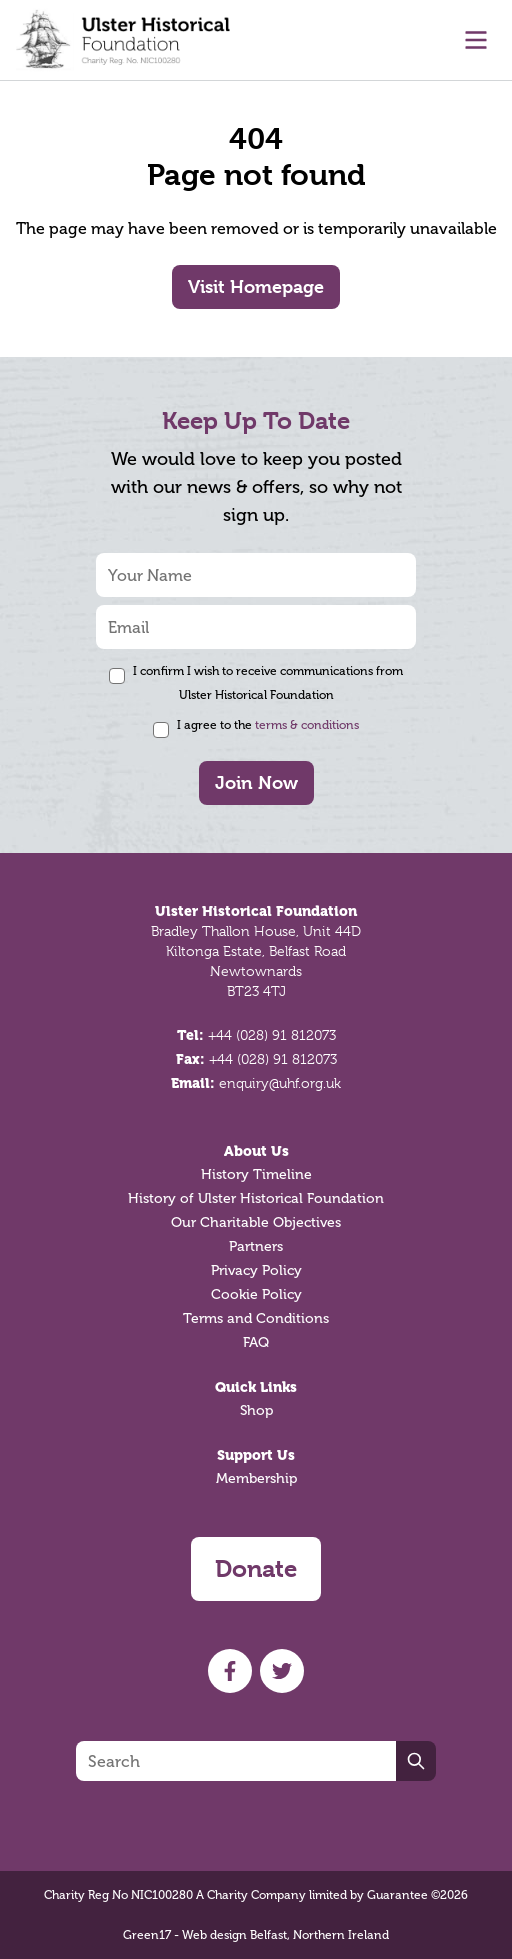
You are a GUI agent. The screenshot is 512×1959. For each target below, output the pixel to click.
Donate (256, 1569)
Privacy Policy (256, 1270)
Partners (256, 1246)
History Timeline (256, 1174)
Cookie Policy (256, 1294)
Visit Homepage (256, 286)
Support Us (256, 1455)
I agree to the (268, 725)
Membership (256, 1478)
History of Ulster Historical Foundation (256, 1198)
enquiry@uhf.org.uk (280, 1083)
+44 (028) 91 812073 (272, 1035)
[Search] (236, 1761)
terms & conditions (307, 725)
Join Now (256, 782)
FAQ (256, 1342)
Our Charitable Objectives (256, 1222)
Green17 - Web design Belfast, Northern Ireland (256, 1935)
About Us (256, 1151)
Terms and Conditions (256, 1318)
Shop (256, 1410)
